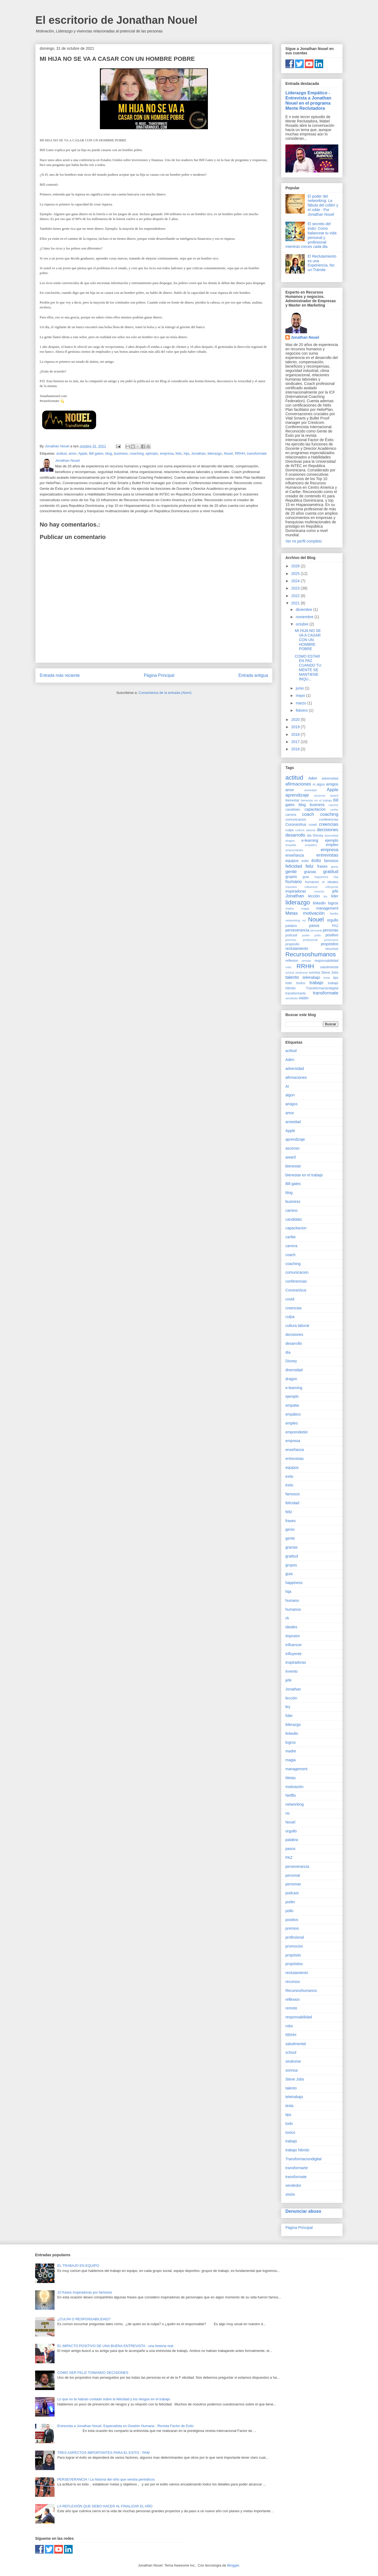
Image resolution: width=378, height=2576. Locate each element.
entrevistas (327, 855)
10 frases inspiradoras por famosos (84, 2292)
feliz (179, 453)
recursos (331, 949)
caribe (334, 809)
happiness (321, 876)
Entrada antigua (253, 675)
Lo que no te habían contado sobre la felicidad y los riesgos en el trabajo (113, 2399)
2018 (296, 734)
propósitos (329, 944)
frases (322, 866)
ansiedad (310, 790)
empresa (167, 453)
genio (334, 866)
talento (292, 977)
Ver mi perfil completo (303, 541)
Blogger (233, 2565)
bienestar (292, 800)
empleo (332, 845)
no (304, 920)
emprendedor (294, 850)
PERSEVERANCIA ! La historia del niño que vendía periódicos (106, 2479)
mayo (301, 695)
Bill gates (96, 453)
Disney (318, 835)
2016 (296, 749)
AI (314, 784)
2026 (296, 566)
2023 (296, 588)
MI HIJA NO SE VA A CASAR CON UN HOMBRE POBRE (308, 639)
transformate (257, 453)
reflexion (291, 961)
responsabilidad (326, 961)
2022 (296, 596)
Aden (312, 778)
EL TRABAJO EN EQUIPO (78, 2266)
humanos (312, 882)
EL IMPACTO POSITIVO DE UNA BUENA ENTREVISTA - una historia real (115, 2346)
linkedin (319, 903)
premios (290, 939)
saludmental (329, 967)
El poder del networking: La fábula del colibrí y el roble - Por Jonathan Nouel (323, 205)
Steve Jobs (329, 972)
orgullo (332, 920)
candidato (292, 809)
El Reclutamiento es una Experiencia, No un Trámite (322, 263)
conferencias (328, 819)
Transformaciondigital (322, 988)
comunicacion (295, 819)
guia (306, 877)
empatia (290, 845)
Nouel (228, 453)
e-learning (309, 840)
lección (314, 896)
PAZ (335, 926)
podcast (291, 935)
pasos (314, 925)
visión (304, 998)
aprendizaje (297, 795)
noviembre (305, 617)
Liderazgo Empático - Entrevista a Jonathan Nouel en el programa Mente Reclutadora (308, 100)
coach (308, 814)
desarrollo (295, 835)
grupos (291, 876)
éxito (316, 860)
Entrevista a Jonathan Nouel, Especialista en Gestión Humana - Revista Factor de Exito (125, 2426)
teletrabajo (311, 977)
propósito (292, 944)
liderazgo (215, 453)
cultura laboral (305, 830)
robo (288, 967)
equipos (292, 860)
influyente (331, 886)
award (334, 795)
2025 (296, 573)
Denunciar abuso (303, 2211)
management (327, 908)
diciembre (304, 609)
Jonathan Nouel (305, 337)
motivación (314, 913)
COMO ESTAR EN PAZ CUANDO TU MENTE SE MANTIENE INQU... (308, 667)
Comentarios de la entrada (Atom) (165, 693)
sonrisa (314, 972)
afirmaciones (298, 784)
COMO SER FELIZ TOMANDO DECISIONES (92, 2373)
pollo (318, 935)
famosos (331, 860)
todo (288, 983)
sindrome (301, 972)
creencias (328, 824)
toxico (300, 983)
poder (306, 935)
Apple (82, 453)
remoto (306, 960)
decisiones (327, 829)
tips (335, 978)
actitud (61, 453)
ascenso (319, 795)
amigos (332, 784)
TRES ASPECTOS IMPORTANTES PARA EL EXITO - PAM (103, 2453)
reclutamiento (296, 948)
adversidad (330, 778)
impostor (291, 886)
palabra (291, 926)
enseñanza (294, 855)
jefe (335, 891)
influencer (311, 886)
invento (319, 891)
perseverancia (297, 930)
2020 (296, 719)
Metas (291, 913)
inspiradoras (295, 891)
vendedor (291, 998)
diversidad (331, 835)
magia (305, 908)
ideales (333, 882)
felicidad (293, 866)
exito (305, 861)
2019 (296, 727)
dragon (290, 840)
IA (323, 882)
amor (72, 453)
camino (333, 805)
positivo (332, 935)
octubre (302, 624)
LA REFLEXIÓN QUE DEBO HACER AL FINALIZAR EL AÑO (104, 2506)
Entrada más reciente (60, 675)
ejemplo (152, 453)
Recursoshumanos (310, 954)
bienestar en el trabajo (316, 800)
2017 (296, 742)
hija (186, 453)
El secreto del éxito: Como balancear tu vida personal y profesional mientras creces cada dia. (310, 235)
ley (325, 896)
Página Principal (159, 675)
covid (312, 825)
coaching (137, 453)
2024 (296, 581)
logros (333, 903)
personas (330, 930)
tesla (326, 977)
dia (309, 835)
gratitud (330, 871)
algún (321, 784)
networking (292, 920)
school (289, 972)
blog (108, 453)
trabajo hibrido (297, 2150)
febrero (302, 710)
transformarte (295, 993)
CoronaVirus (295, 824)
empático (311, 845)
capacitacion (315, 809)
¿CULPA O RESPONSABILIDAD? (83, 2319)
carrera (290, 815)
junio (300, 688)
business (121, 453)
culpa (289, 830)
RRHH (240, 453)
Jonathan (198, 453)
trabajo (316, 982)
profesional (310, 939)
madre (289, 908)
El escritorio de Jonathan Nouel (116, 20)
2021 (296, 603)
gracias (310, 872)
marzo (301, 703)
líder (334, 896)
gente (291, 871)
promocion (331, 939)
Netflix (334, 913)
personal (316, 930)
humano (293, 881)
